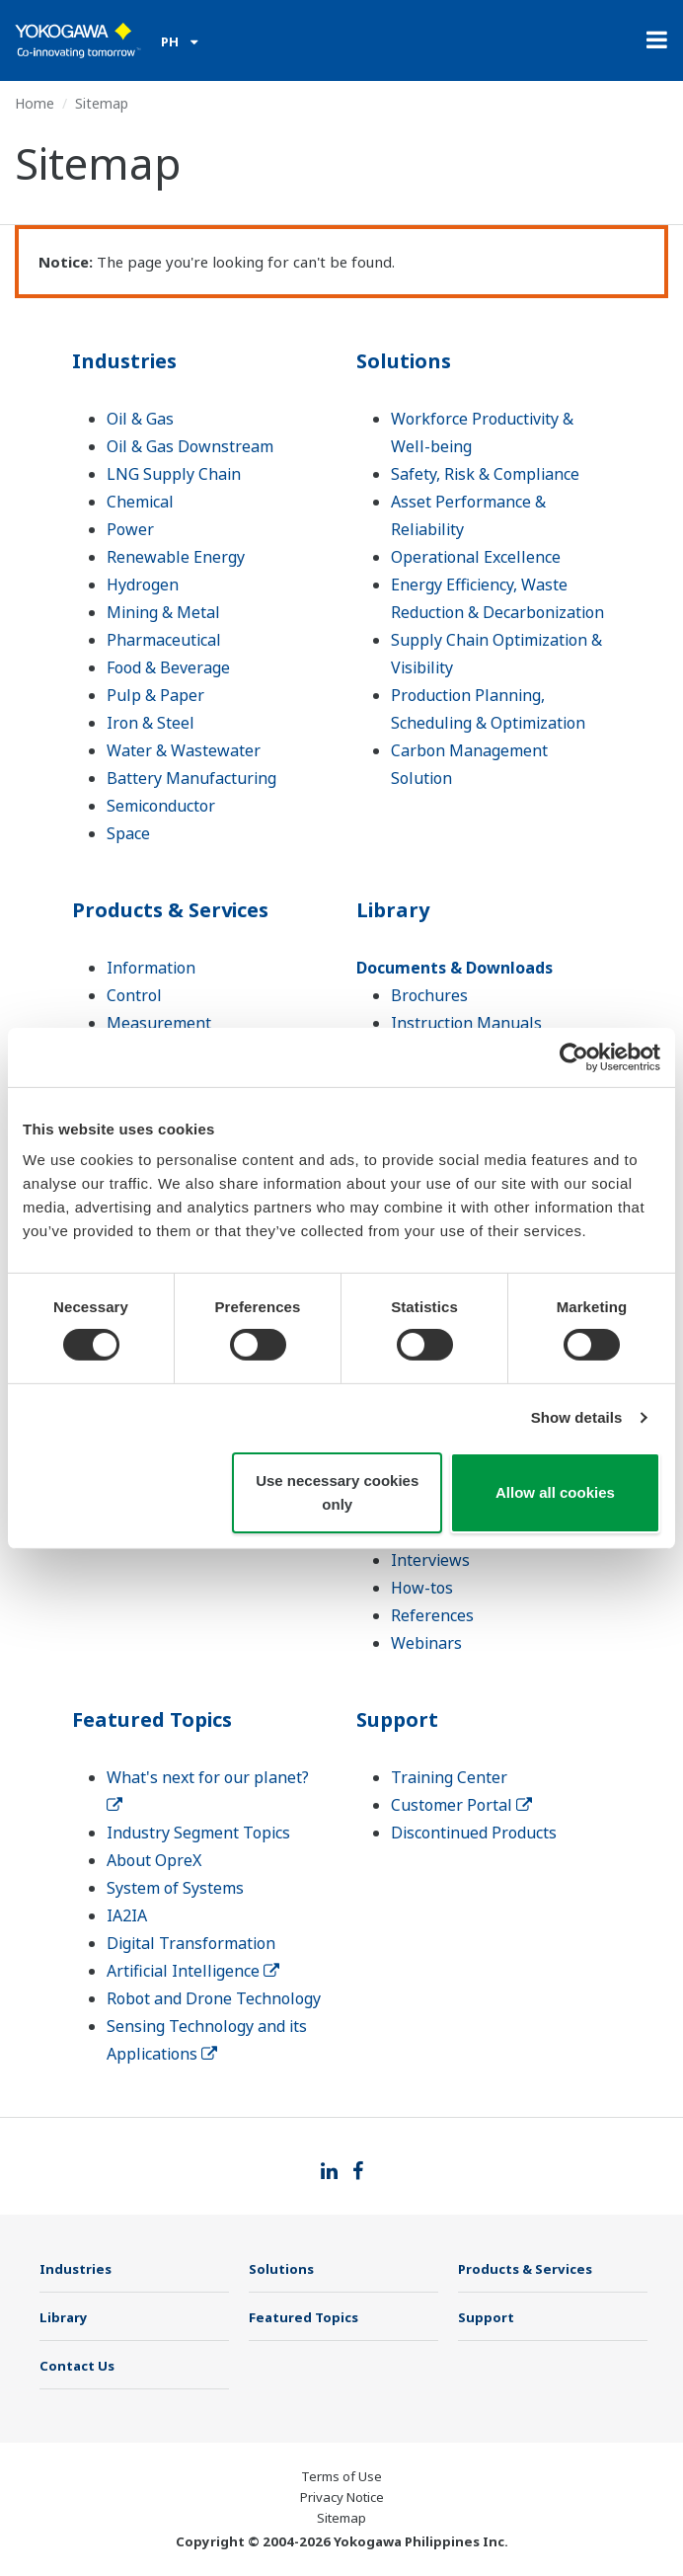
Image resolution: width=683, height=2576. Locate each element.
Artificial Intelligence (193, 1971)
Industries (124, 361)
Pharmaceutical (164, 640)
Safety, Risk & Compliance (485, 474)
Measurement (159, 1023)
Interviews (430, 1560)
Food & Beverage (168, 667)
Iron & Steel (150, 723)
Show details (577, 1417)
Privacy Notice (342, 2497)
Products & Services (170, 910)
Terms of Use (341, 2476)
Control (134, 995)
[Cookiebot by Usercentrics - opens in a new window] (574, 1056)
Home (34, 103)
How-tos (422, 1588)
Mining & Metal (163, 612)
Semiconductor (161, 806)
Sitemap (341, 2518)
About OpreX (154, 1860)
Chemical (140, 501)
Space (128, 833)
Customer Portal (461, 1805)
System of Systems (175, 1888)
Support (397, 1719)
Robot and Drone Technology (214, 1998)
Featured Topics (152, 1719)
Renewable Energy (176, 557)
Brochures (429, 995)
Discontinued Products (474, 1832)
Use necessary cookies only (337, 1492)
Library (392, 910)
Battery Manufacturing (191, 778)
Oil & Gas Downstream (190, 446)
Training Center (449, 1777)
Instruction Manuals (466, 1023)
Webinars (426, 1643)
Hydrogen (143, 584)
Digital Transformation (191, 1943)
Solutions (403, 361)
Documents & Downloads (454, 967)
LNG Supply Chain (174, 474)
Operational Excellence (476, 557)
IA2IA (127, 1915)
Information (151, 967)
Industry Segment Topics (198, 1832)
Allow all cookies (555, 1492)
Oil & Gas (140, 418)
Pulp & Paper (155, 695)
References (432, 1615)
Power (130, 529)
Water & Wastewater (184, 750)
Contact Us (76, 2366)
